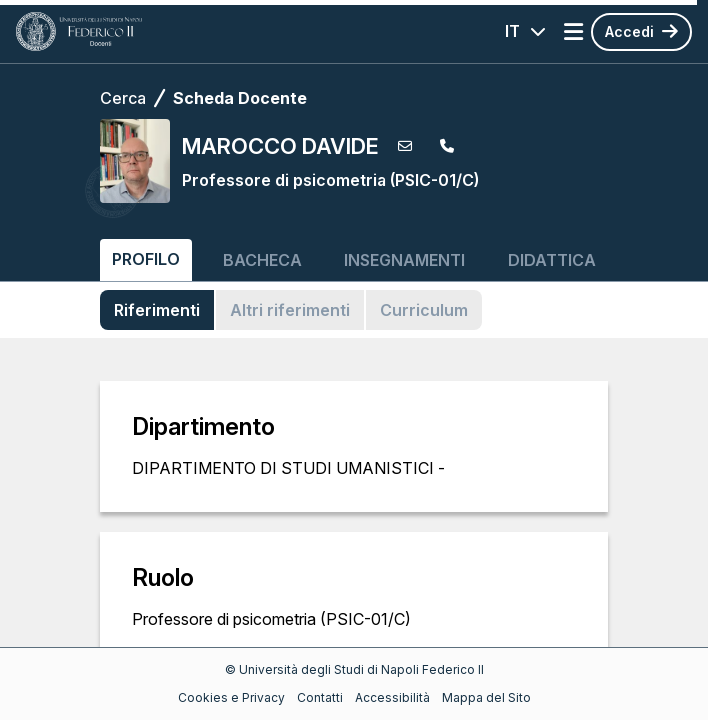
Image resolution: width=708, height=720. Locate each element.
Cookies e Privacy (231, 697)
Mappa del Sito (486, 697)
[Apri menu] (574, 32)
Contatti (320, 697)
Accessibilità (392, 697)
